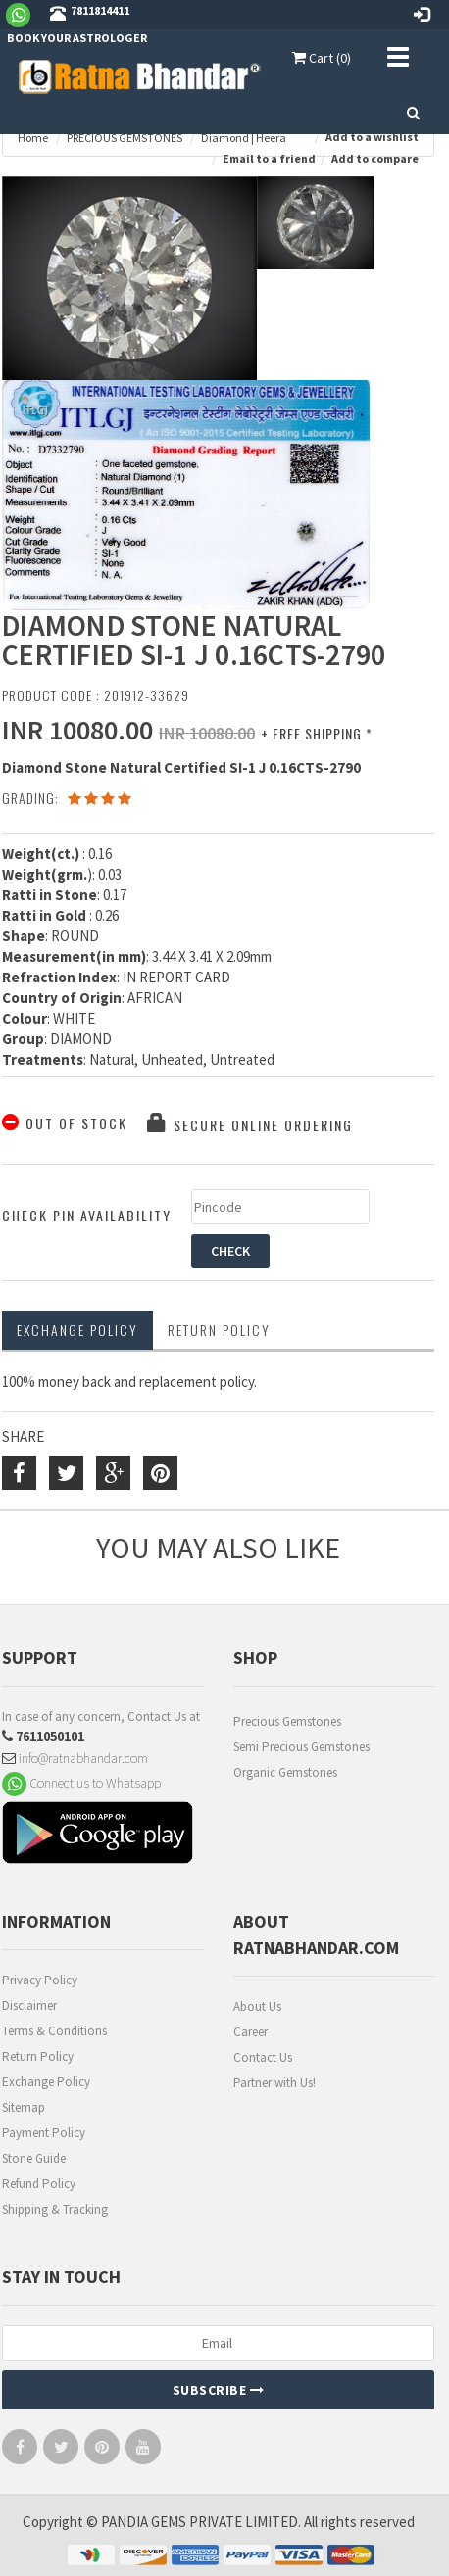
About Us (257, 2006)
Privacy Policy (39, 1980)
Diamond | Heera (243, 137)
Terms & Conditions (54, 2031)
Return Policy (38, 2056)
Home (33, 137)
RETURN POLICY (219, 1329)
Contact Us (262, 2057)
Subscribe (219, 2390)
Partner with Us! (274, 2083)
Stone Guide (34, 2158)
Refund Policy (38, 2183)
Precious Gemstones (287, 1721)
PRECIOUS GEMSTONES (124, 137)
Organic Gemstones (285, 1772)
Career (250, 2032)
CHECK (230, 1251)
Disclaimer (29, 2005)
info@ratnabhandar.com (75, 1758)
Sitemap (23, 2107)
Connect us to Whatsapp (81, 1782)
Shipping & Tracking (55, 2209)
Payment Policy (43, 2132)
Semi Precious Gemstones (301, 1747)
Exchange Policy (77, 1329)
